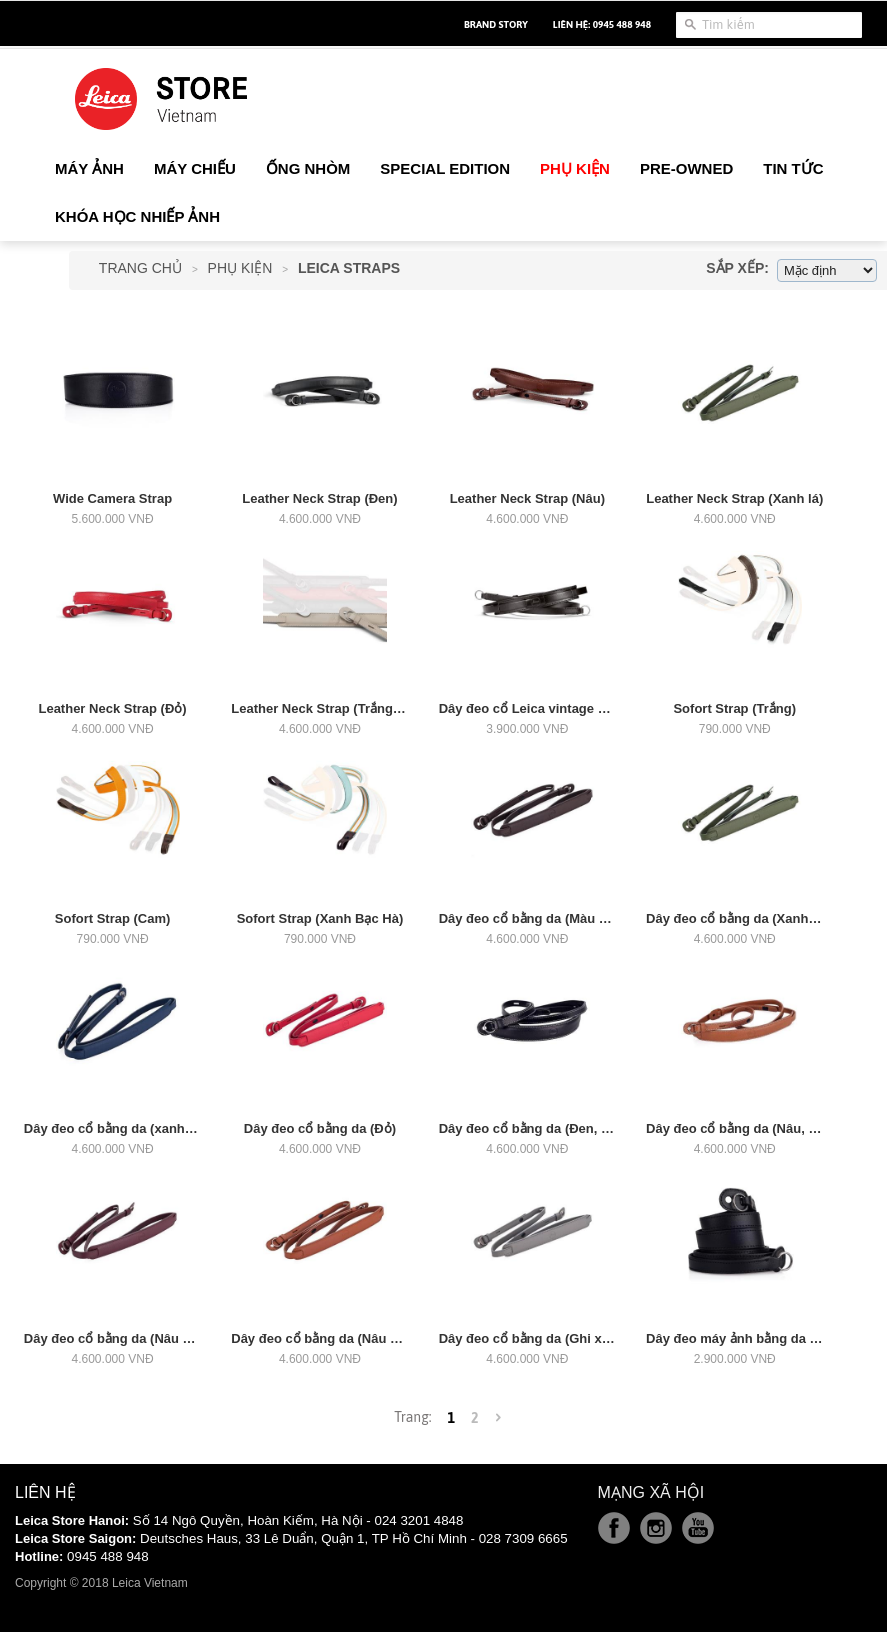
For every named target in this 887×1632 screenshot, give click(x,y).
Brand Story (496, 24)
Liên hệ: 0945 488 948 (602, 24)
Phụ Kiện (240, 268)
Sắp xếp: (737, 268)
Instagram (656, 1528)
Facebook (614, 1528)
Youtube (698, 1528)
